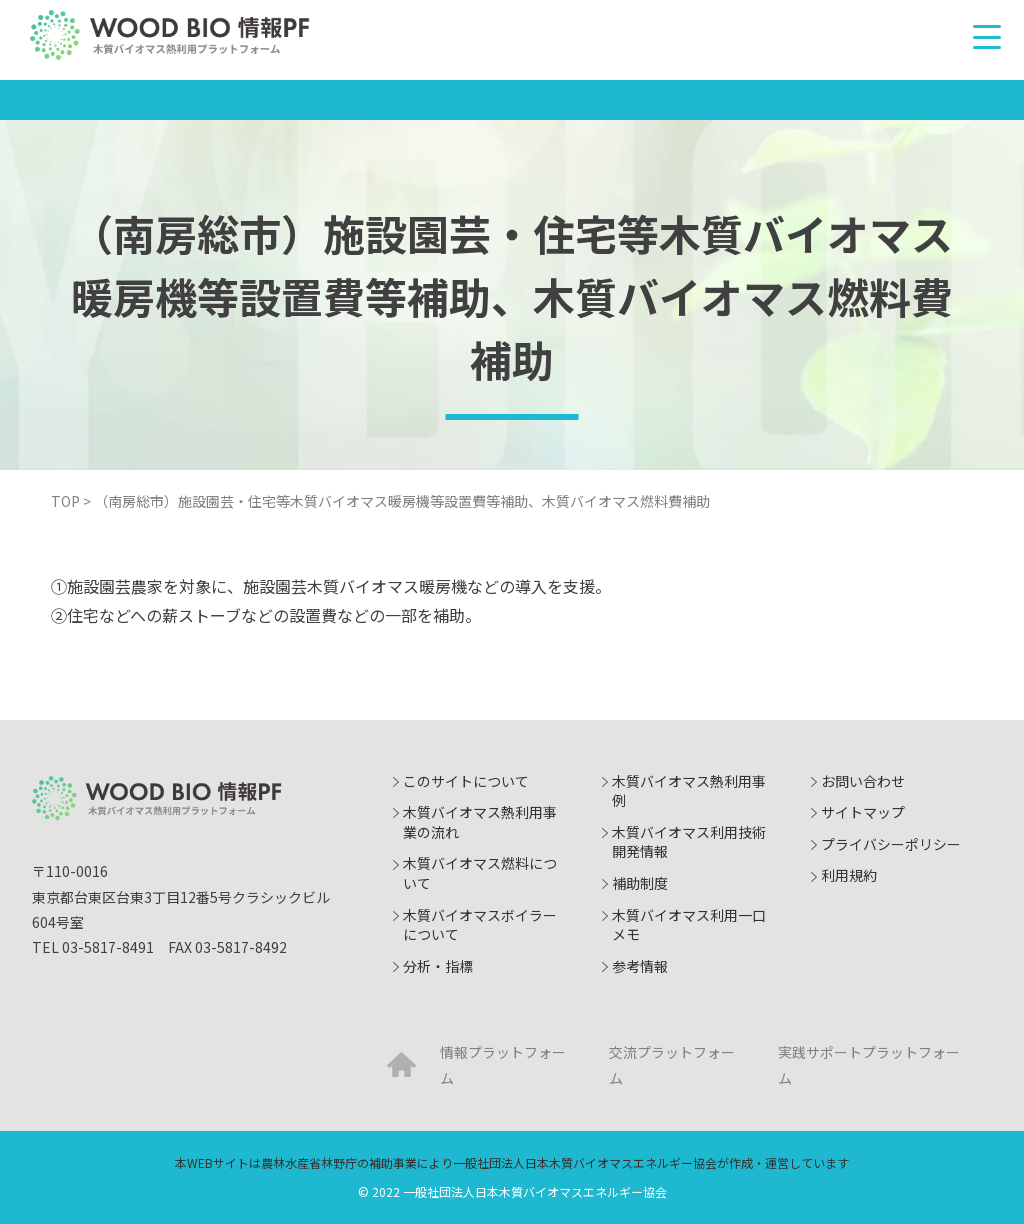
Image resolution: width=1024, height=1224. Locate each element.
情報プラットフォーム (503, 1064)
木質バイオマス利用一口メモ (689, 925)
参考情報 (640, 966)
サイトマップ (863, 812)
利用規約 (849, 875)
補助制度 (640, 883)
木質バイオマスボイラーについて (480, 925)
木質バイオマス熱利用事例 (689, 791)
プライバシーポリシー (891, 844)
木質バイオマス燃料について (480, 873)
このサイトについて (466, 781)
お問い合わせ (863, 781)
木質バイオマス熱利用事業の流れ (480, 822)
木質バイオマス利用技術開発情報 (689, 842)
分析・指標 (438, 966)
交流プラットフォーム (672, 1064)
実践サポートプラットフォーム (869, 1064)
